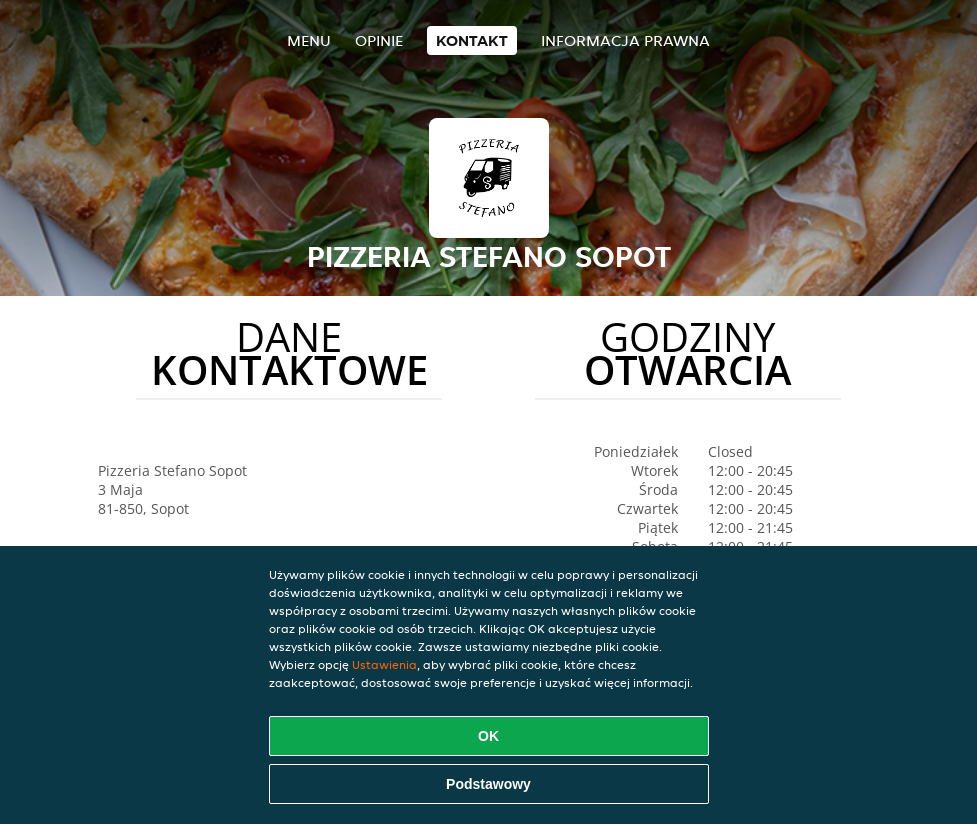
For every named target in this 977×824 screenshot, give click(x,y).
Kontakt (472, 40)
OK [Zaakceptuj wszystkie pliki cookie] (488, 736)
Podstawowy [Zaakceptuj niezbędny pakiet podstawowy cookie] (488, 784)
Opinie (379, 40)
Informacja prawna (625, 40)
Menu (309, 40)
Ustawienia (384, 664)
